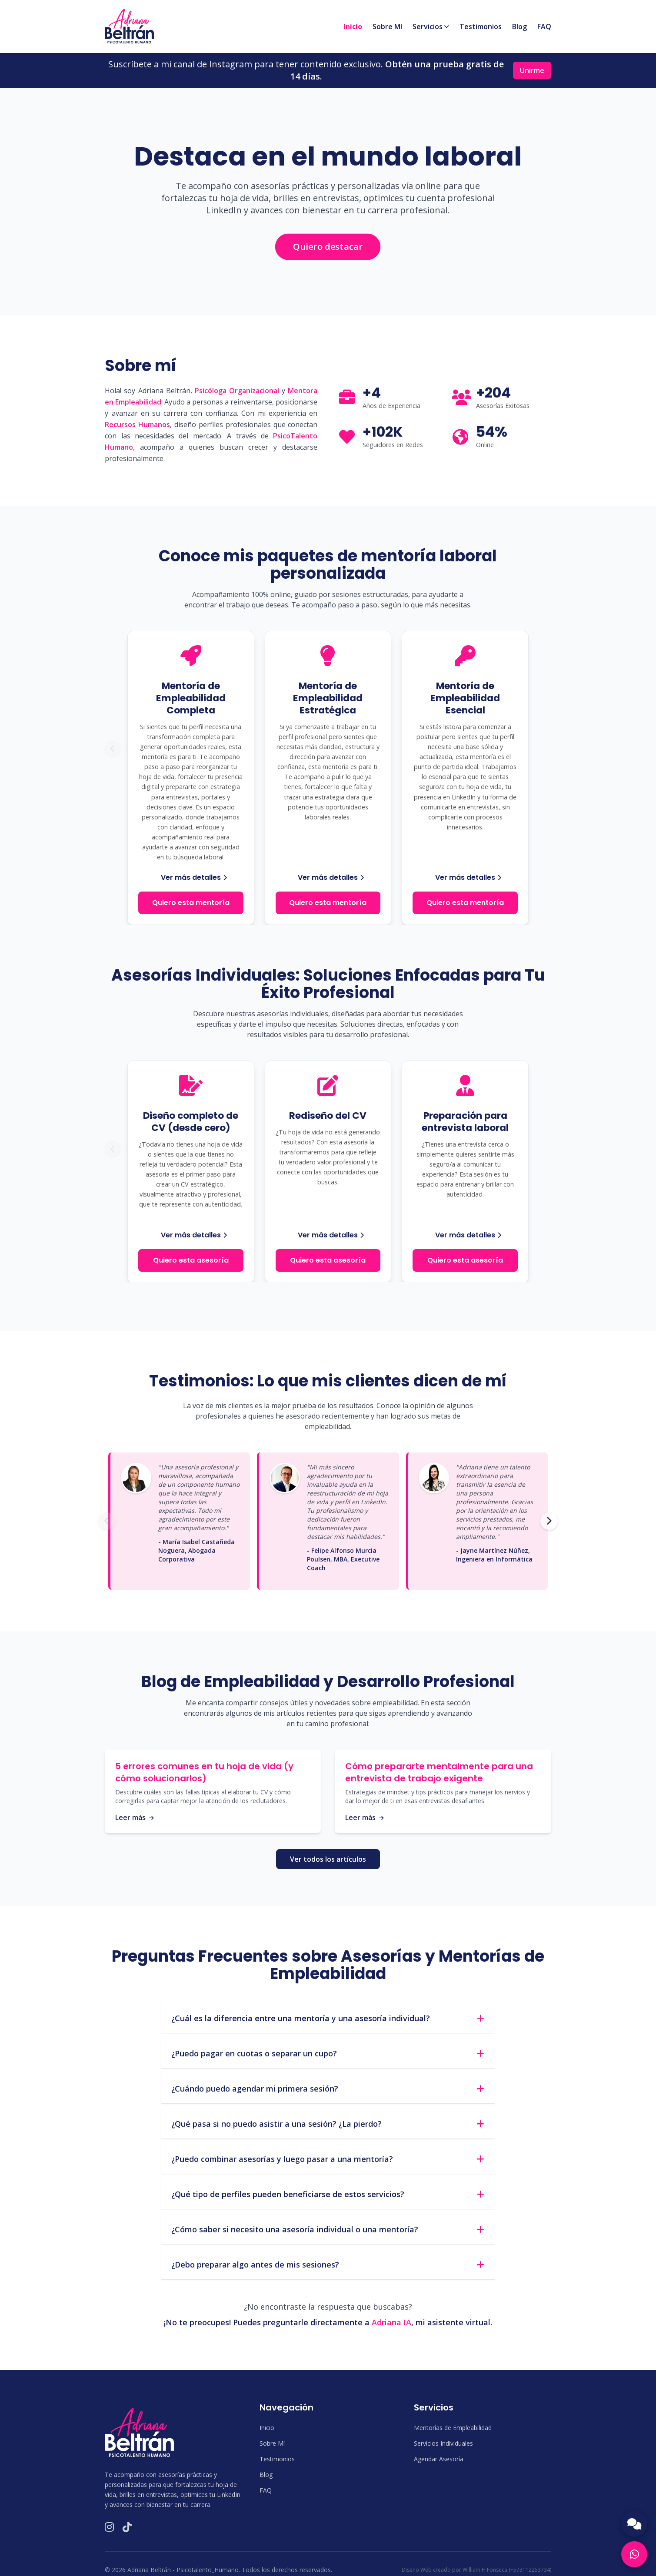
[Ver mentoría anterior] (112, 748)
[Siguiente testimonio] (549, 1521)
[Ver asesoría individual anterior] (112, 1149)
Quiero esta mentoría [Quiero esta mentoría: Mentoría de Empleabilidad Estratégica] (328, 903)
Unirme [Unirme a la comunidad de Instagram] (532, 70)
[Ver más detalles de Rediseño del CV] (328, 1235)
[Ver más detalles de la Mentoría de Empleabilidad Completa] (190, 878)
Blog (519, 26)
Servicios (431, 26)
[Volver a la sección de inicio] (129, 26)
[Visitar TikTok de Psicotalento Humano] (127, 2527)
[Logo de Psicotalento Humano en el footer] (139, 2432)
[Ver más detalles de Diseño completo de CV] (190, 1235)
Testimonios (481, 26)
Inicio (352, 26)
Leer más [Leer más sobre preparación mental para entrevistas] (364, 1817)
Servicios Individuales (443, 2443)
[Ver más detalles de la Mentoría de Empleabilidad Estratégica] (328, 878)
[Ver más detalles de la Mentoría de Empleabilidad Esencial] (465, 878)
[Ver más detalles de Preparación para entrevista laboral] (465, 1235)
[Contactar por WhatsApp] (634, 2554)
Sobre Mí (387, 26)
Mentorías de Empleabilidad (453, 2427)
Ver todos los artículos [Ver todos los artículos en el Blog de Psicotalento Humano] (328, 1859)
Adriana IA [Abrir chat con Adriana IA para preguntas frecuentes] (391, 2322)
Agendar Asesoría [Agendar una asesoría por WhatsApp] (438, 2459)
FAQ (544, 26)
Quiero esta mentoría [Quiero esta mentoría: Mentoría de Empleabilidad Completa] (191, 903)
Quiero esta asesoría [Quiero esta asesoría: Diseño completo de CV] (191, 1260)
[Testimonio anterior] (107, 1521)
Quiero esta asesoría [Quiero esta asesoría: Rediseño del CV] (328, 1260)
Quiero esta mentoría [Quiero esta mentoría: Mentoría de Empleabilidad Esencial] (465, 903)
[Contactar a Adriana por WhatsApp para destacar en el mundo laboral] (328, 247)
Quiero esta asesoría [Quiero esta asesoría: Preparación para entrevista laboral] (465, 1260)
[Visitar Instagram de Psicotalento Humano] (109, 2527)
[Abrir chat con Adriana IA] (634, 2524)
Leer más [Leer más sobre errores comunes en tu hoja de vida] (134, 1817)
